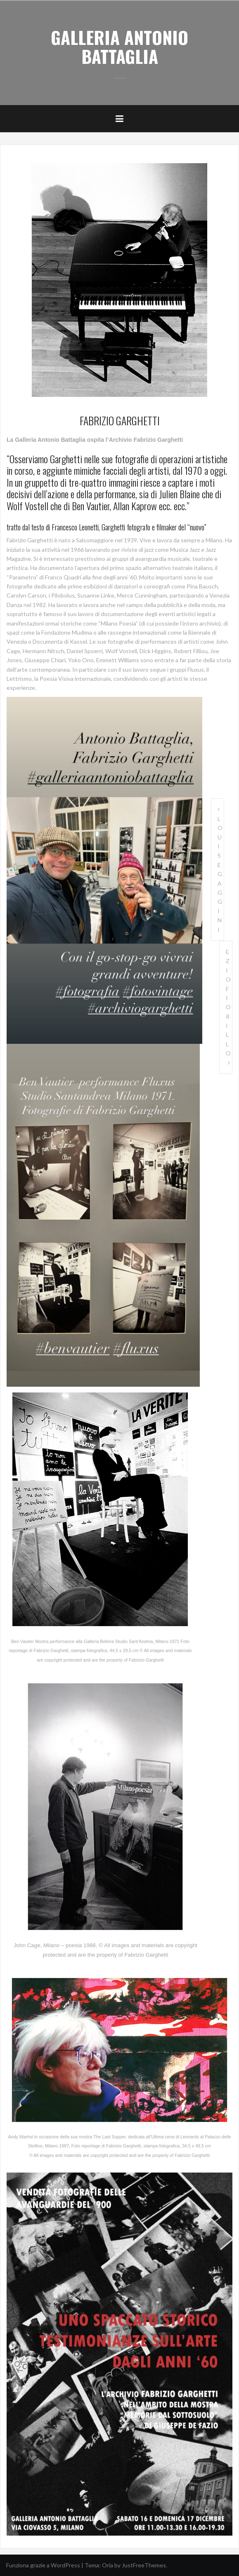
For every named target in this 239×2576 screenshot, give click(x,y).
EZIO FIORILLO (228, 1002)
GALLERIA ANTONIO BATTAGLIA (119, 46)
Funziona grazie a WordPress (43, 2565)
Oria (107, 2565)
